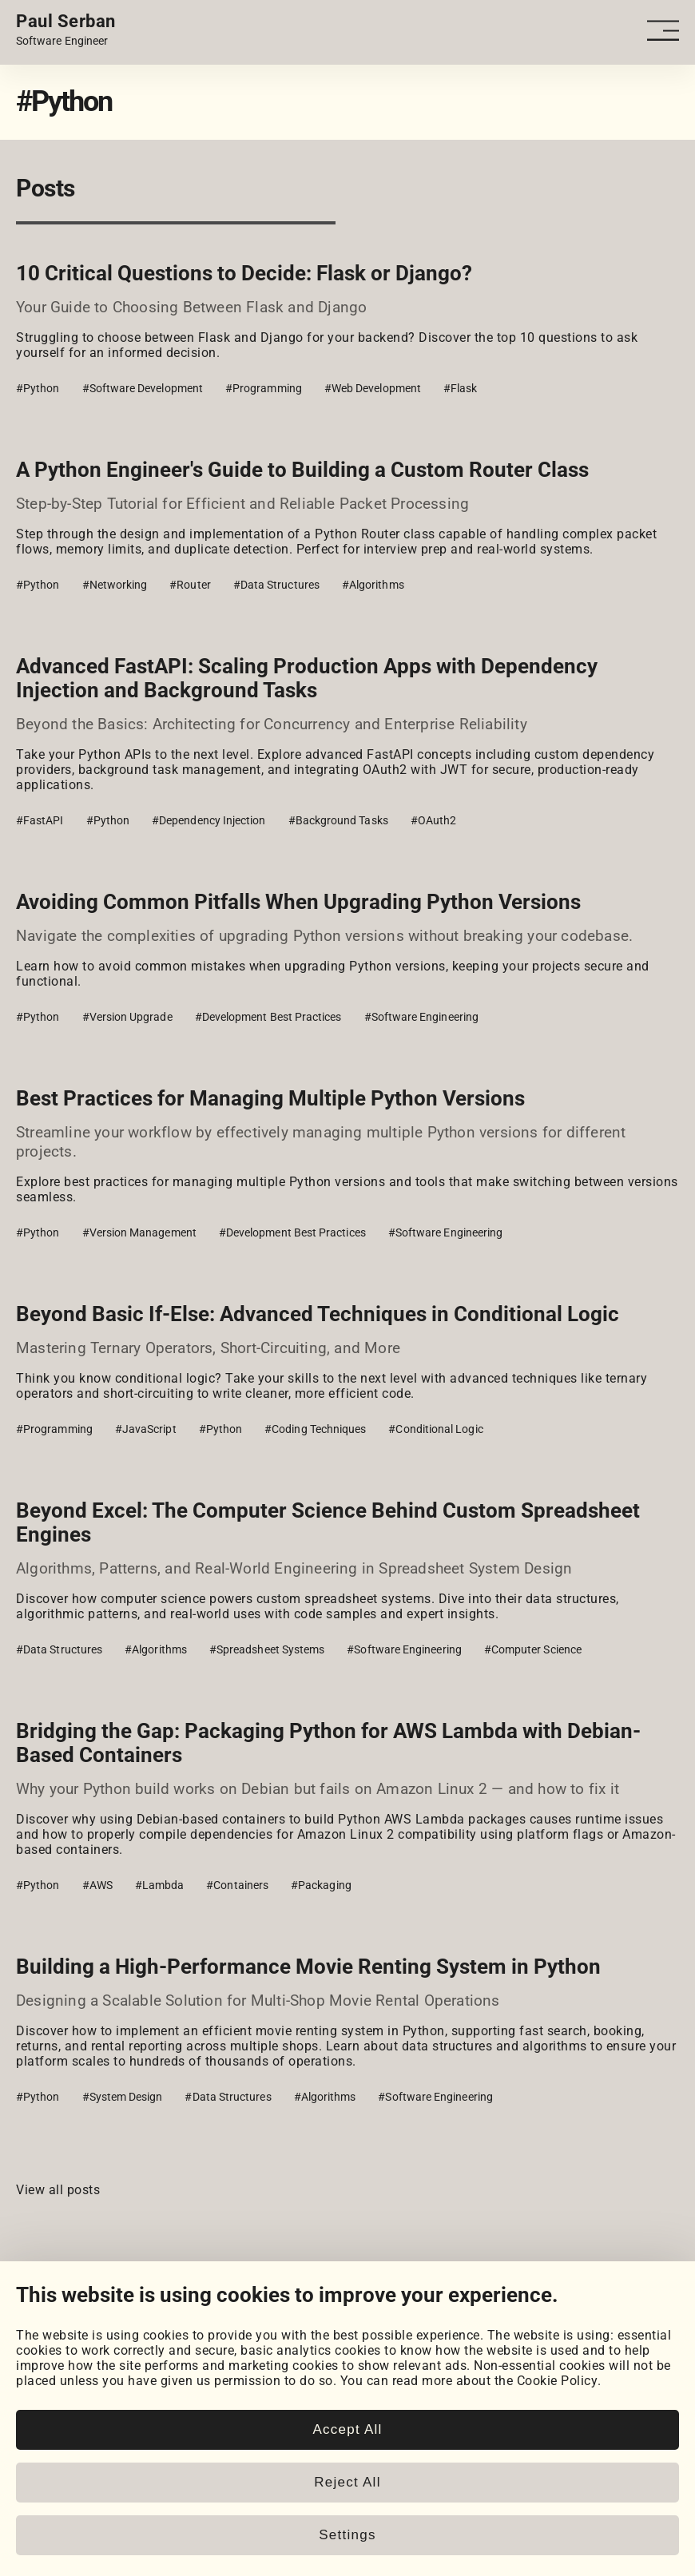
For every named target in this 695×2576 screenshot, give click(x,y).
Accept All (347, 2429)
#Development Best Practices (268, 1016)
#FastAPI (40, 820)
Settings (347, 2534)
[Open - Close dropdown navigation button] (663, 31)
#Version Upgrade (127, 1016)
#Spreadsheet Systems (266, 1649)
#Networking (115, 584)
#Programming (263, 388)
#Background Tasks (338, 820)
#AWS (97, 1885)
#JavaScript (146, 1429)
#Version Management (139, 1232)
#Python (38, 388)
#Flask (460, 388)
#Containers (237, 1885)
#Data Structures (276, 584)
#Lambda (160, 1885)
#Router (190, 584)
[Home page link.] (66, 30)
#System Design (122, 2096)
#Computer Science (533, 1649)
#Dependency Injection (208, 820)
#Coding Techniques (315, 1429)
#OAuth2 (434, 820)
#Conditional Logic (435, 1429)
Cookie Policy (557, 2380)
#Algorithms (373, 584)
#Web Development (372, 388)
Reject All (347, 2482)
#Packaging (321, 1885)
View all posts (58, 2189)
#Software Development (142, 388)
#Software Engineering (421, 1016)
